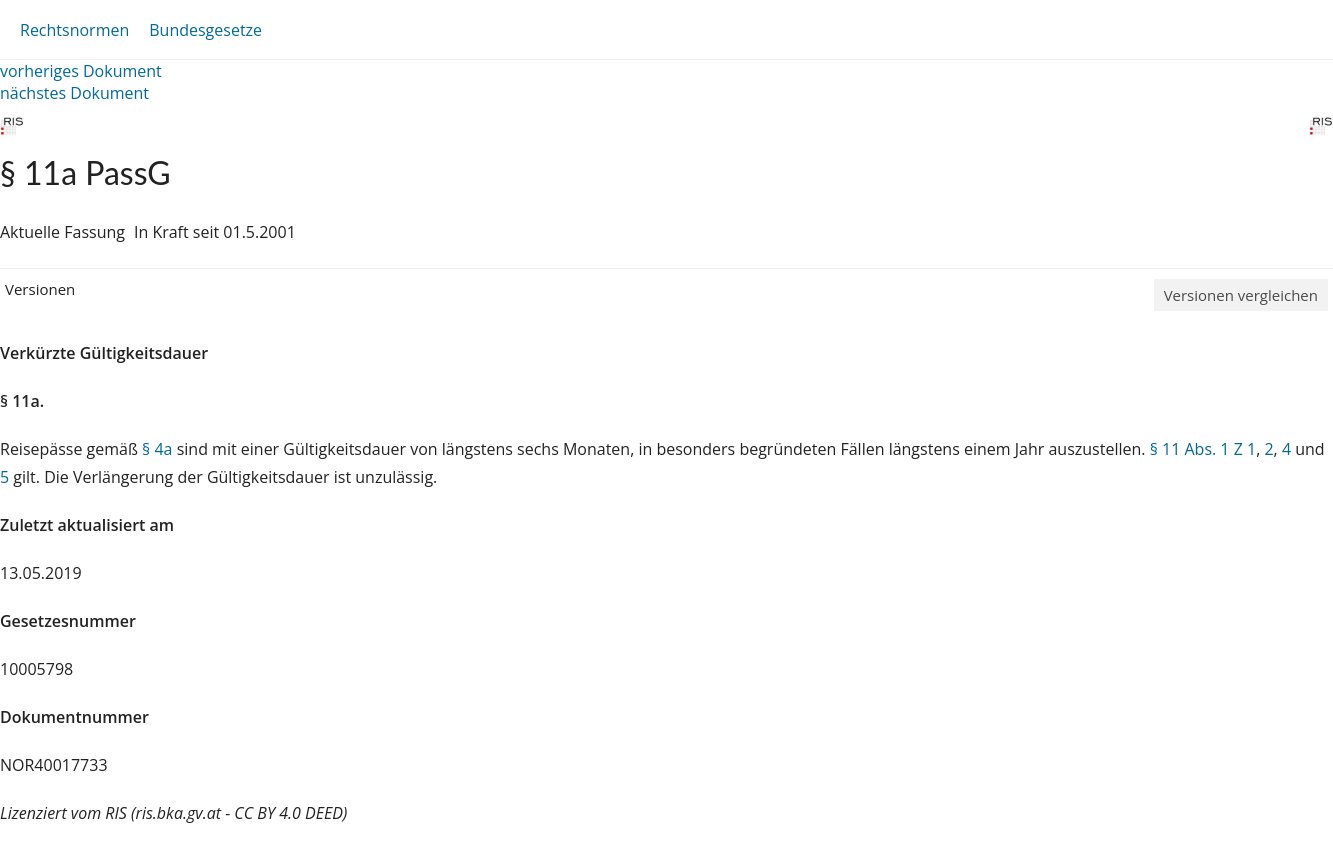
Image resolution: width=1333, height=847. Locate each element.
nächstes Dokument (74, 93)
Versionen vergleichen (1241, 295)
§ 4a (157, 449)
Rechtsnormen (74, 30)
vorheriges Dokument (81, 71)
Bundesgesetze (205, 30)
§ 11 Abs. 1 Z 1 (1203, 449)
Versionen (40, 289)
